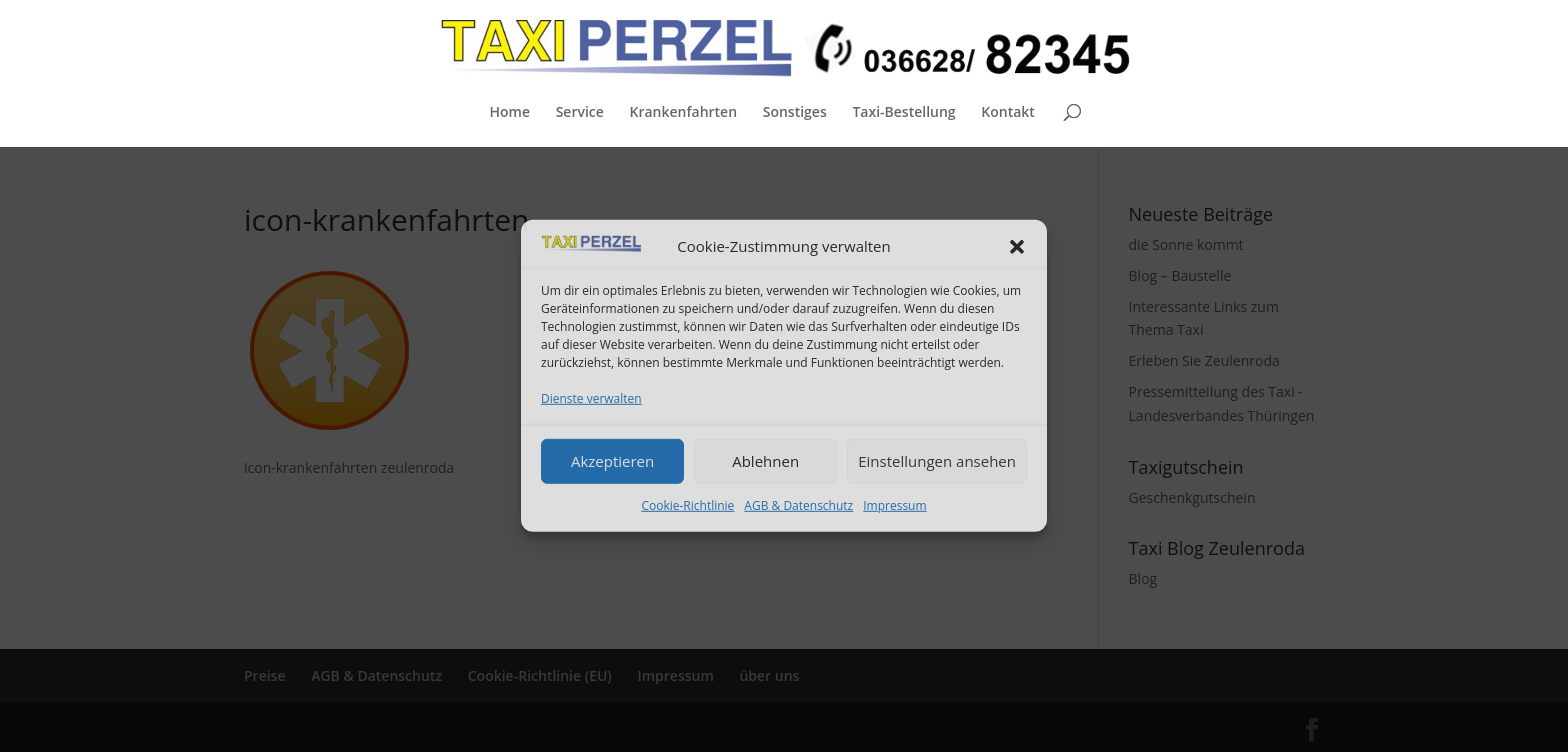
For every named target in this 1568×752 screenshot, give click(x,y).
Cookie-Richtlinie (687, 504)
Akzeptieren (612, 461)
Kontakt (1008, 113)
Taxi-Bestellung (903, 113)
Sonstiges (795, 113)
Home (509, 113)
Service (580, 113)
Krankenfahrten (683, 113)
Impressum (894, 504)
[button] (1017, 247)
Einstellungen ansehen (937, 461)
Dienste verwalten (591, 398)
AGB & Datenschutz (798, 504)
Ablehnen (765, 461)
